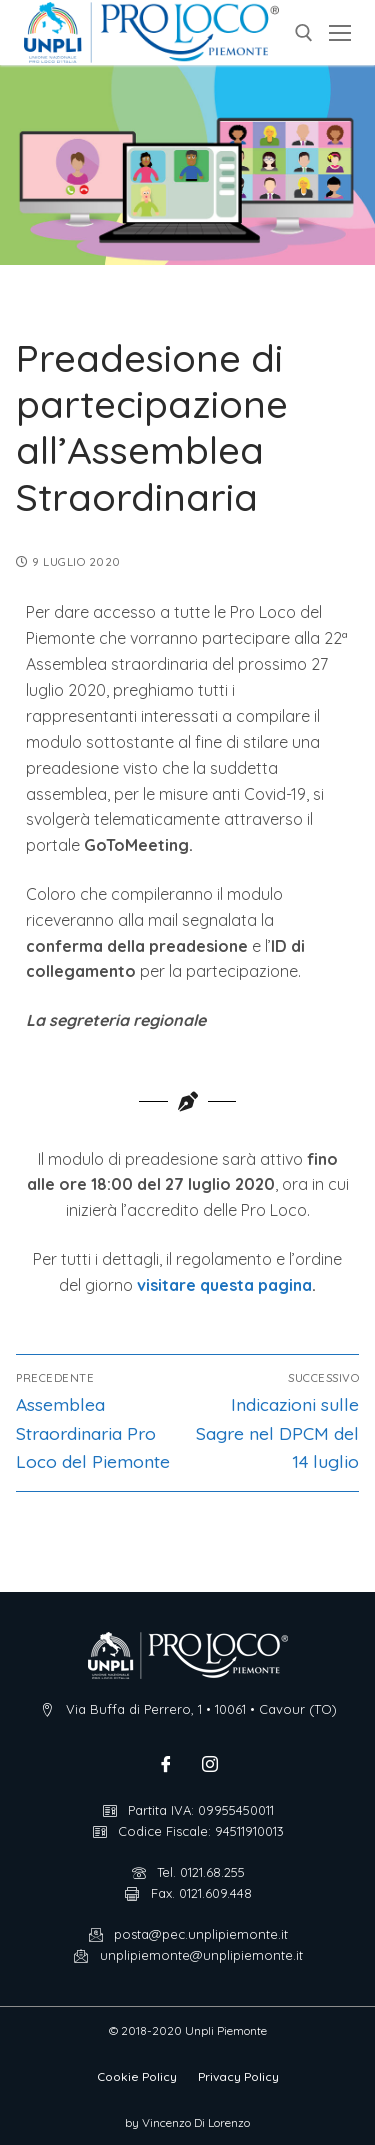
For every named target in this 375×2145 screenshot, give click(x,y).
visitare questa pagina (224, 1285)
